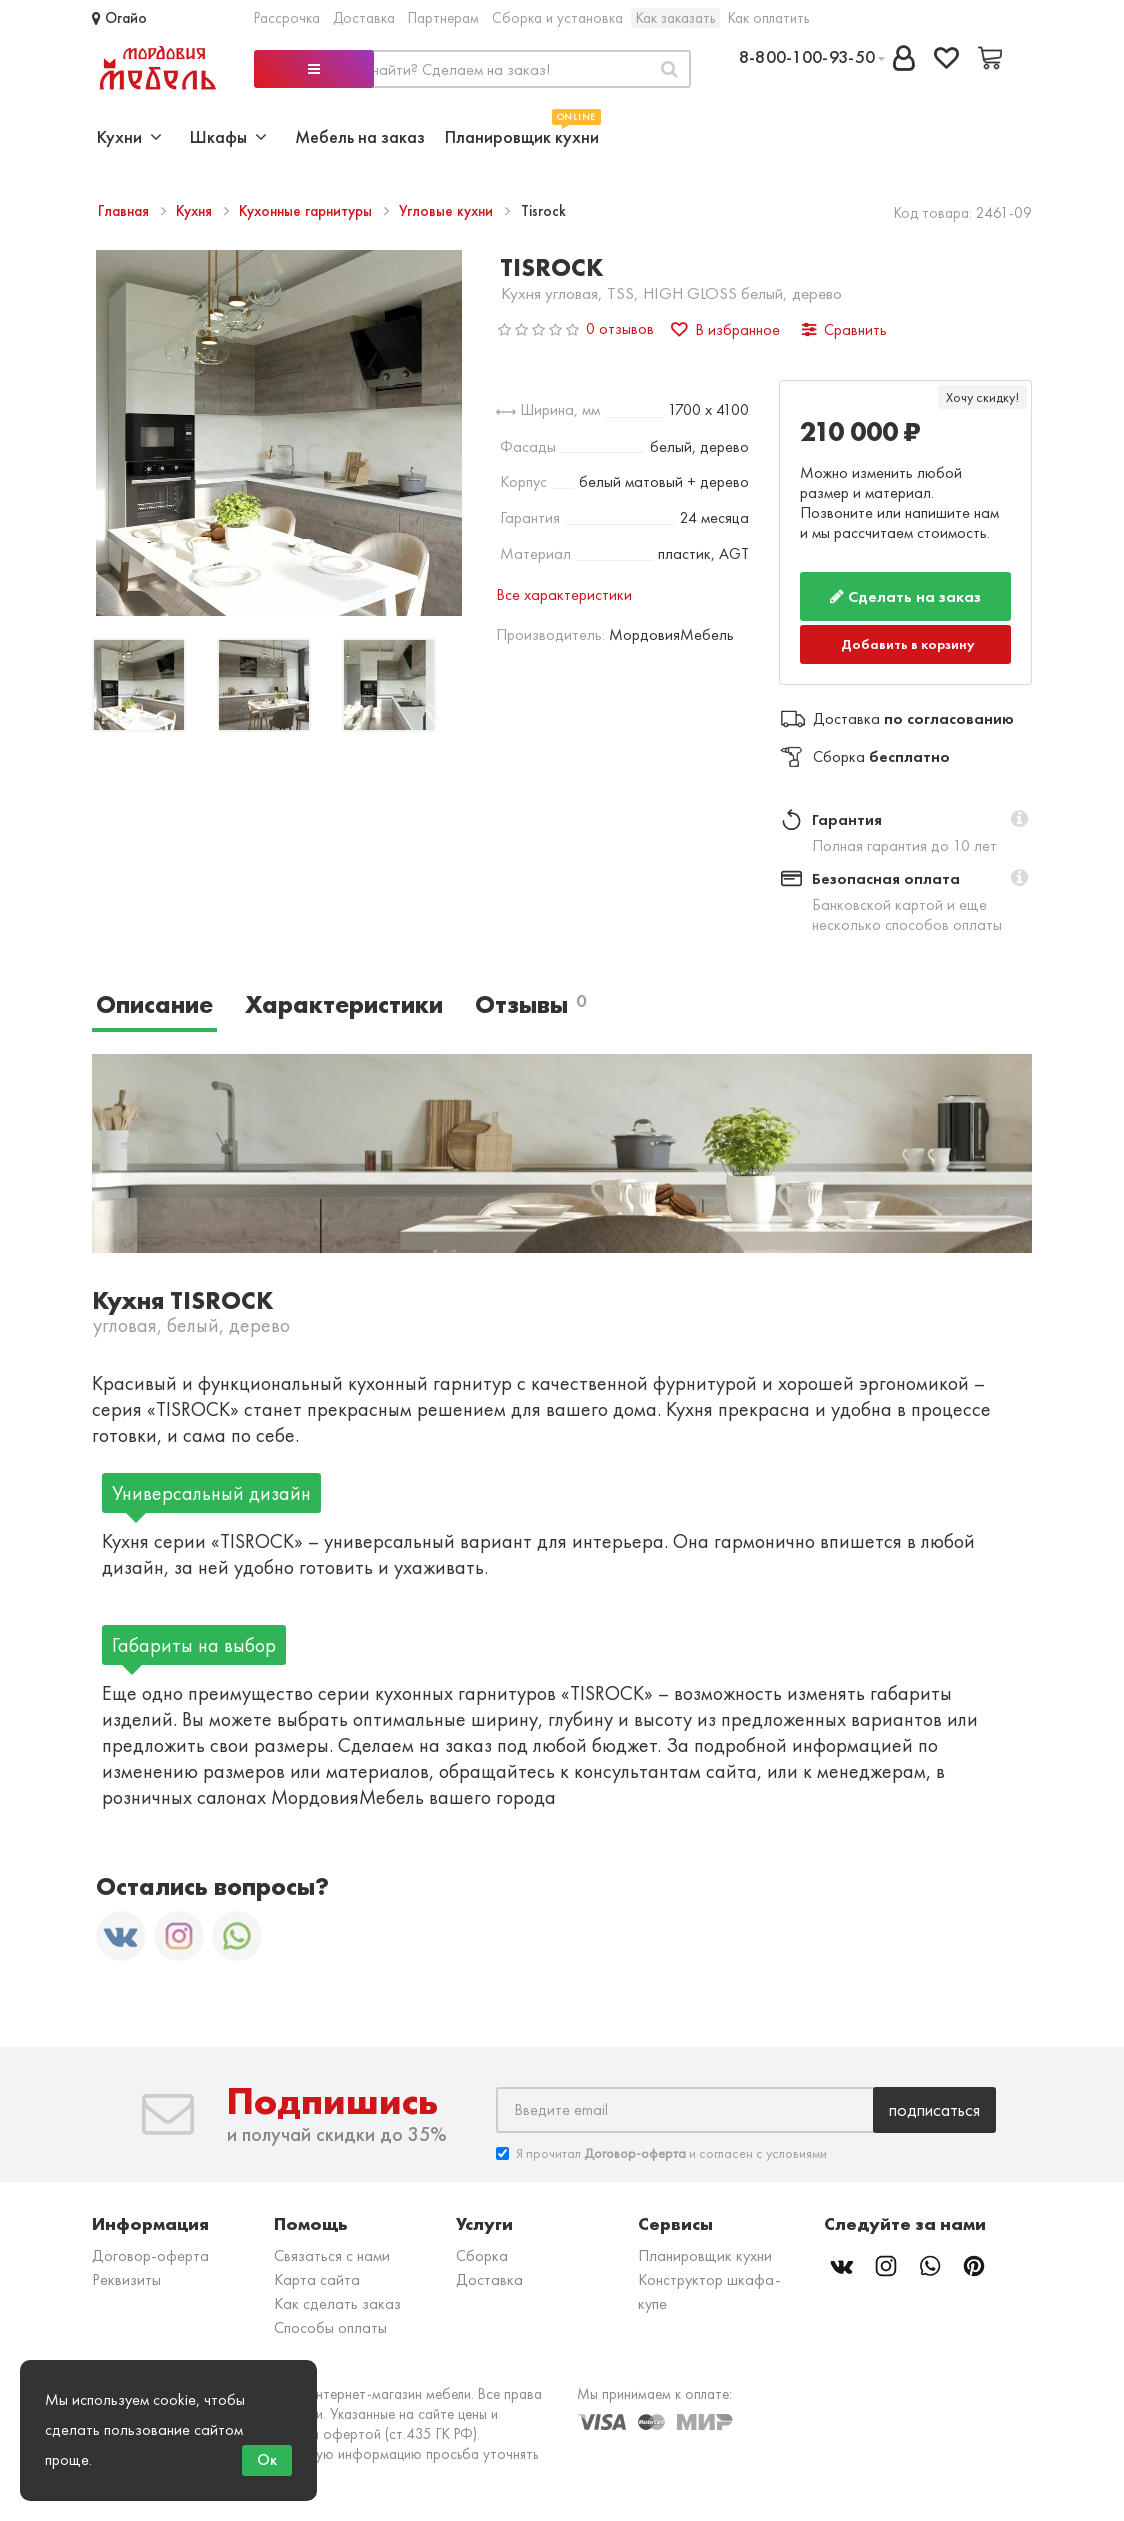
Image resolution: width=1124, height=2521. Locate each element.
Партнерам (443, 18)
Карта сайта (317, 2279)
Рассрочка (287, 18)
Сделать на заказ (905, 596)
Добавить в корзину (908, 644)
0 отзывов (620, 328)
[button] (1019, 820)
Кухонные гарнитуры (307, 211)
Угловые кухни (448, 211)
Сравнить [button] (844, 329)
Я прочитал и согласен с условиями (661, 2153)
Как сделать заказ (337, 2303)
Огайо (119, 18)
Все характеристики (564, 594)
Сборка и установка (557, 18)
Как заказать (675, 18)
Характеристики (344, 1004)
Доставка (364, 18)
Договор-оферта (150, 2255)
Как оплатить (768, 18)
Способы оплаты (330, 2327)
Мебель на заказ (360, 136)
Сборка (482, 2255)
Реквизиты (126, 2279)
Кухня (196, 211)
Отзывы (530, 1004)
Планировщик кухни (522, 134)
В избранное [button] (725, 329)
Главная (125, 211)
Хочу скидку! (982, 397)
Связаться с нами (332, 2255)
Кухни (129, 136)
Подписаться (934, 2109)
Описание (154, 1004)
